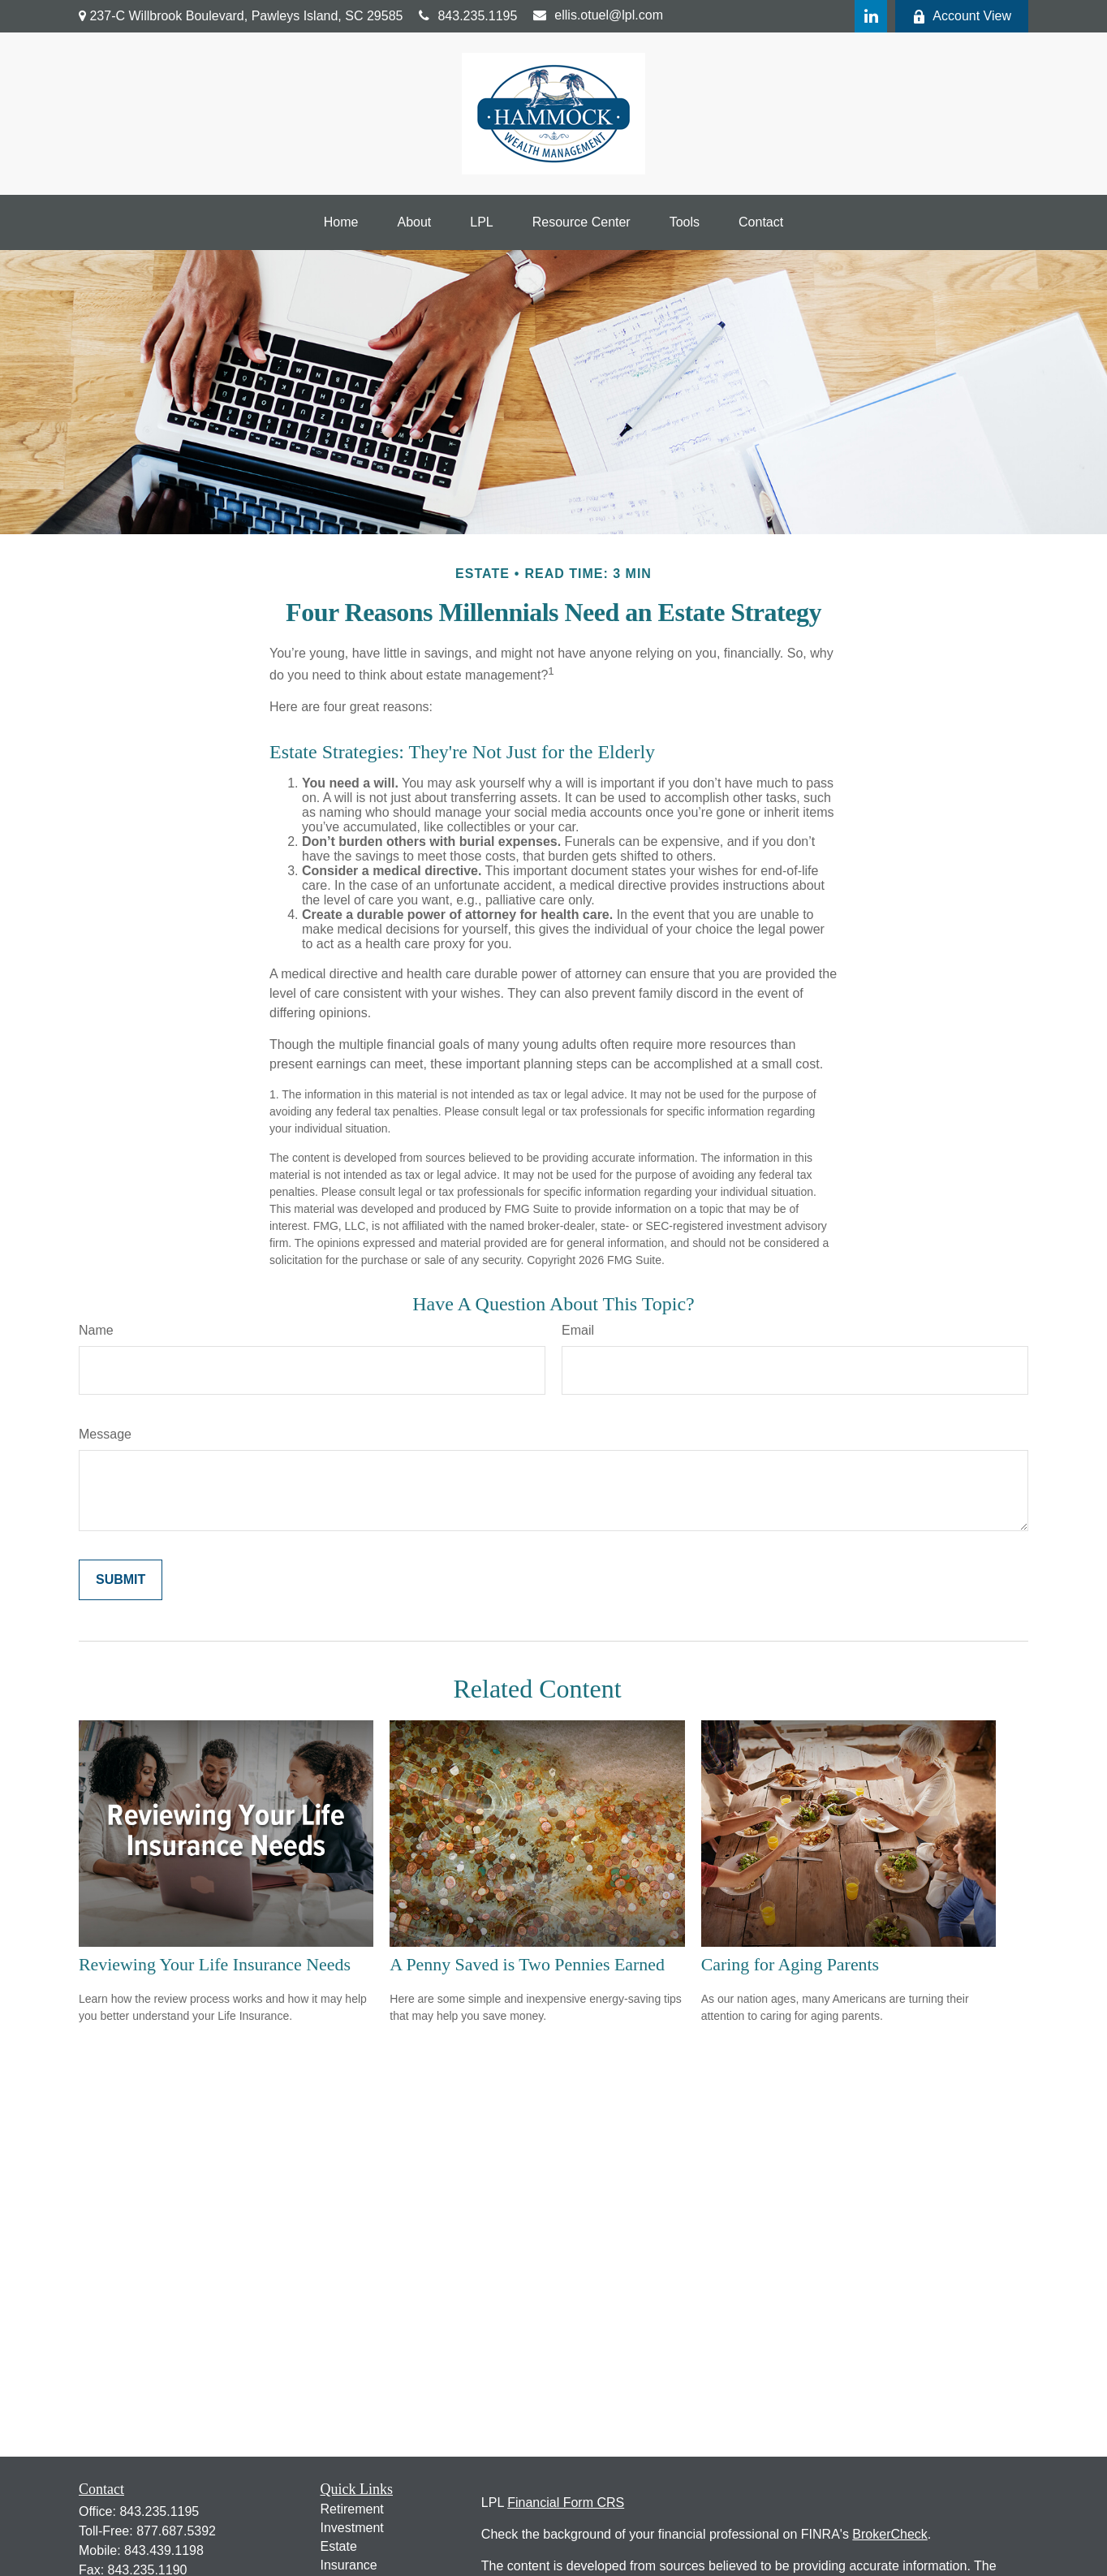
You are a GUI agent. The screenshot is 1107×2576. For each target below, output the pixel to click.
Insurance (349, 2565)
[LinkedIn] (871, 16)
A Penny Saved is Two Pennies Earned (527, 1964)
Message (105, 1434)
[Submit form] (120, 1580)
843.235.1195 (468, 16)
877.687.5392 (176, 2531)
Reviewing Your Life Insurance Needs (215, 1964)
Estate (339, 2546)
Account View (961, 16)
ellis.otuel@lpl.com (598, 15)
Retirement (352, 2509)
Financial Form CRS (565, 2502)
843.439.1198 (164, 2550)
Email (578, 1330)
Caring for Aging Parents (790, 1964)
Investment (352, 2528)
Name (96, 1330)
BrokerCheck (889, 2534)
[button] (341, 222)
